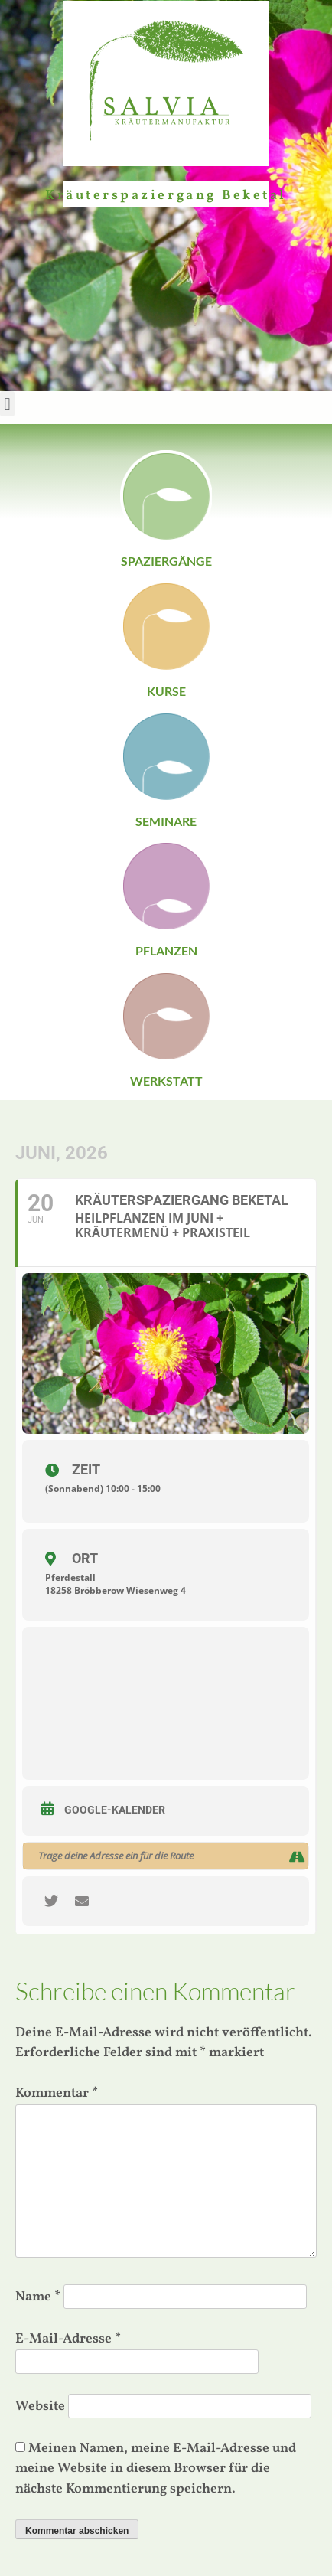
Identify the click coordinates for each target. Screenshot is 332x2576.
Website (40, 2406)
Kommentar (56, 2093)
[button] (7, 403)
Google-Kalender (114, 1810)
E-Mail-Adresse (68, 2339)
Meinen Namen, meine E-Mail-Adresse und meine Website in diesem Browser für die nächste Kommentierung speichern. (155, 2469)
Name (37, 2297)
